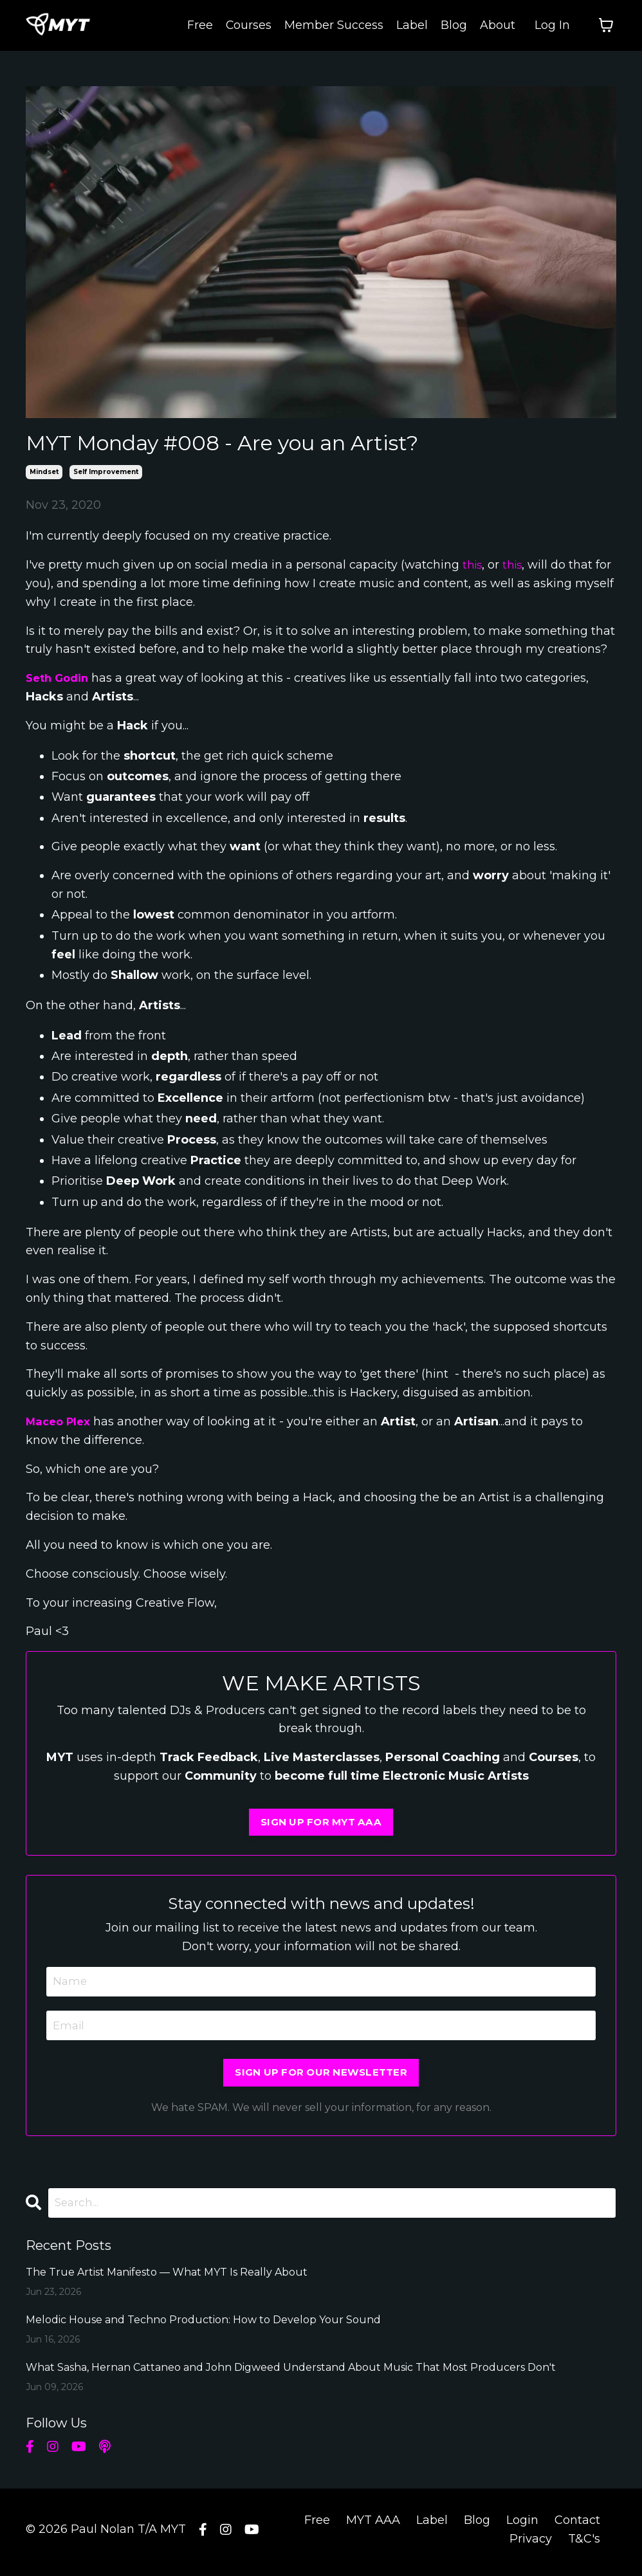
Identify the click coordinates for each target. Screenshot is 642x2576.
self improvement (105, 472)
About (497, 25)
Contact (577, 2526)
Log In (552, 25)
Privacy (530, 2544)
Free (199, 25)
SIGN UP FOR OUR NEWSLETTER (321, 2076)
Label (412, 25)
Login (522, 2526)
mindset (44, 472)
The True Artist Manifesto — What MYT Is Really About (166, 2278)
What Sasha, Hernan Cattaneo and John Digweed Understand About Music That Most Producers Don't (291, 2373)
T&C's (584, 2544)
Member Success (333, 25)
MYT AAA (373, 2526)
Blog (454, 25)
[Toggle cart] (606, 25)
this (473, 565)
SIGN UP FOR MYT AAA (321, 1822)
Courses (248, 25)
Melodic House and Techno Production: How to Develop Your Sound (203, 2325)
